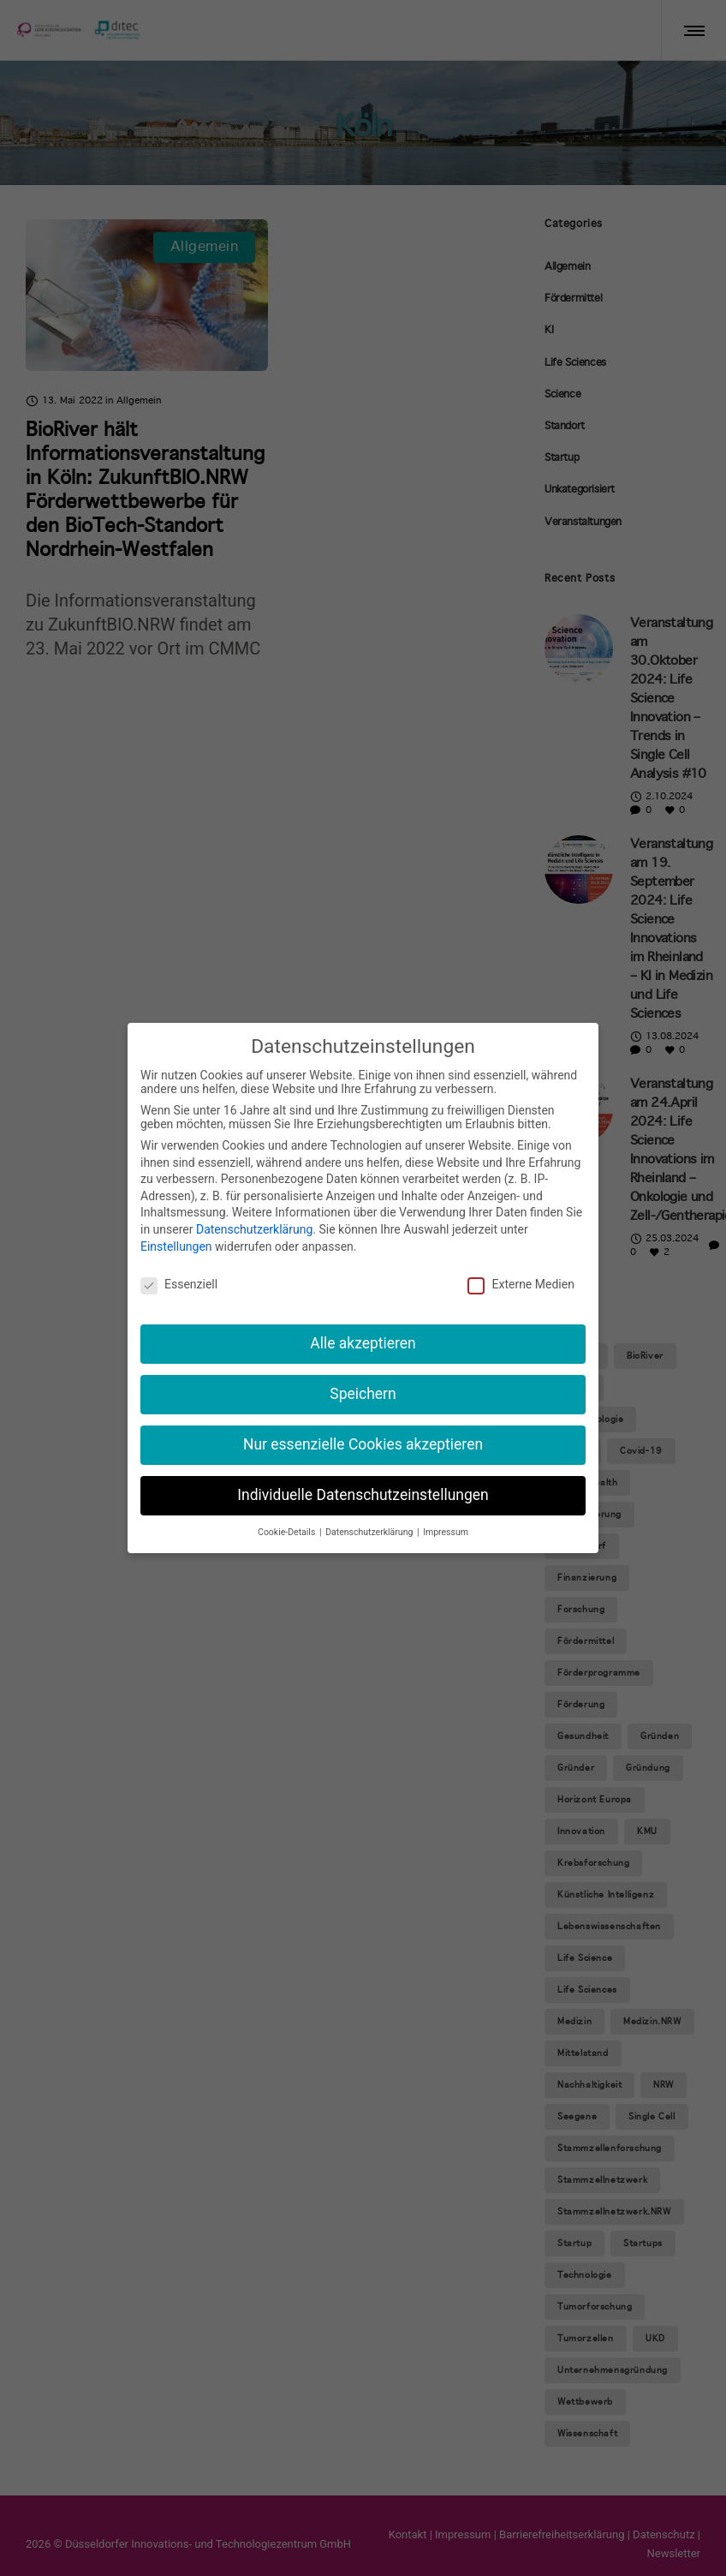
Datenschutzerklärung (254, 1227)
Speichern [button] (363, 1392)
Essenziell (178, 1282)
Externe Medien (520, 1282)
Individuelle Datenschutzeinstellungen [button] (362, 1493)
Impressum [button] (445, 1529)
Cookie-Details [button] (288, 1529)
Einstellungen (176, 1244)
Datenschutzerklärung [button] (370, 1529)
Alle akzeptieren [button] (363, 1341)
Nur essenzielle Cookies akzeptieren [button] (363, 1442)
